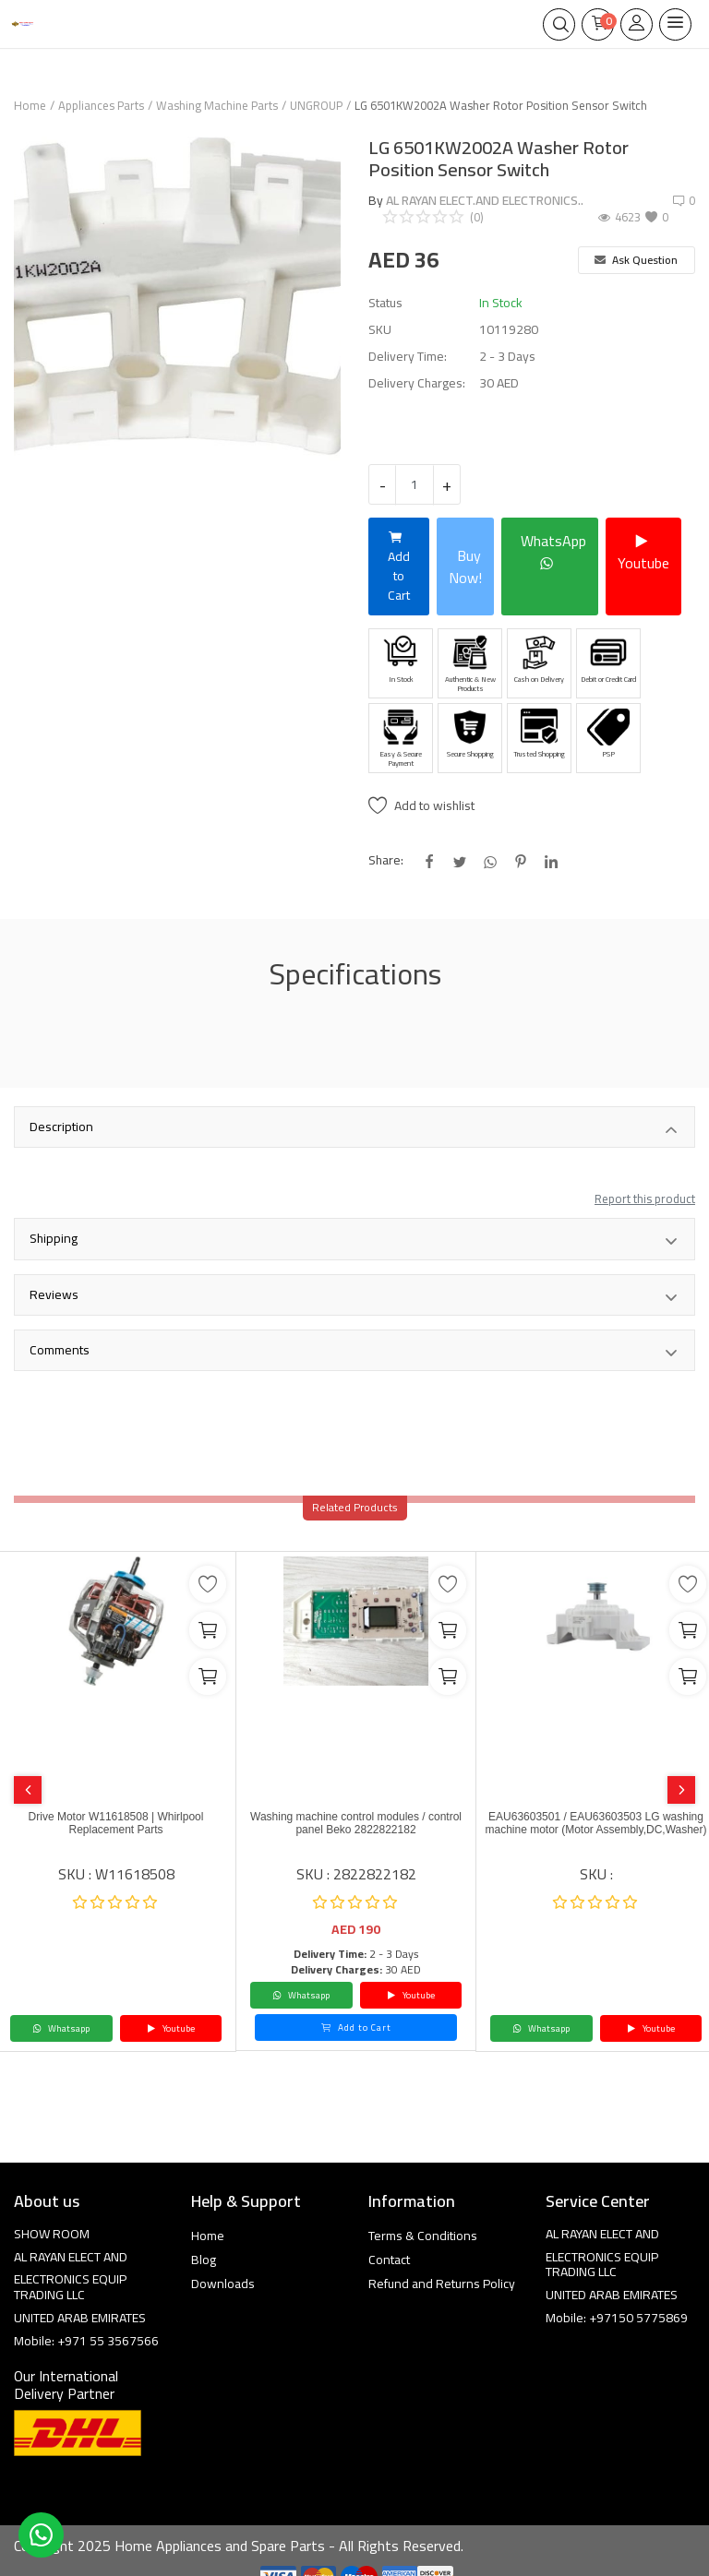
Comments (354, 1352)
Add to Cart (399, 566)
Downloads (223, 2284)
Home (30, 105)
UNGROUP (316, 105)
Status (385, 303)
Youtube (643, 552)
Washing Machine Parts (217, 105)
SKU (379, 330)
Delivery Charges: (416, 383)
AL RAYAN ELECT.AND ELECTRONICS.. (484, 200)
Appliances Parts (101, 105)
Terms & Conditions (422, 2236)
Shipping (354, 1240)
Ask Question (636, 259)
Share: (385, 860)
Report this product (645, 1198)
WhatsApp (553, 552)
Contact (389, 2260)
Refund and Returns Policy (441, 2284)
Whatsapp (61, 2028)
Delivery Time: (407, 356)
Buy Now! (465, 566)
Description (354, 1128)
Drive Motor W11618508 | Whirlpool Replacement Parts (116, 1823)
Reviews (354, 1296)
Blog (203, 2260)
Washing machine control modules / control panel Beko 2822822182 (356, 1823)
